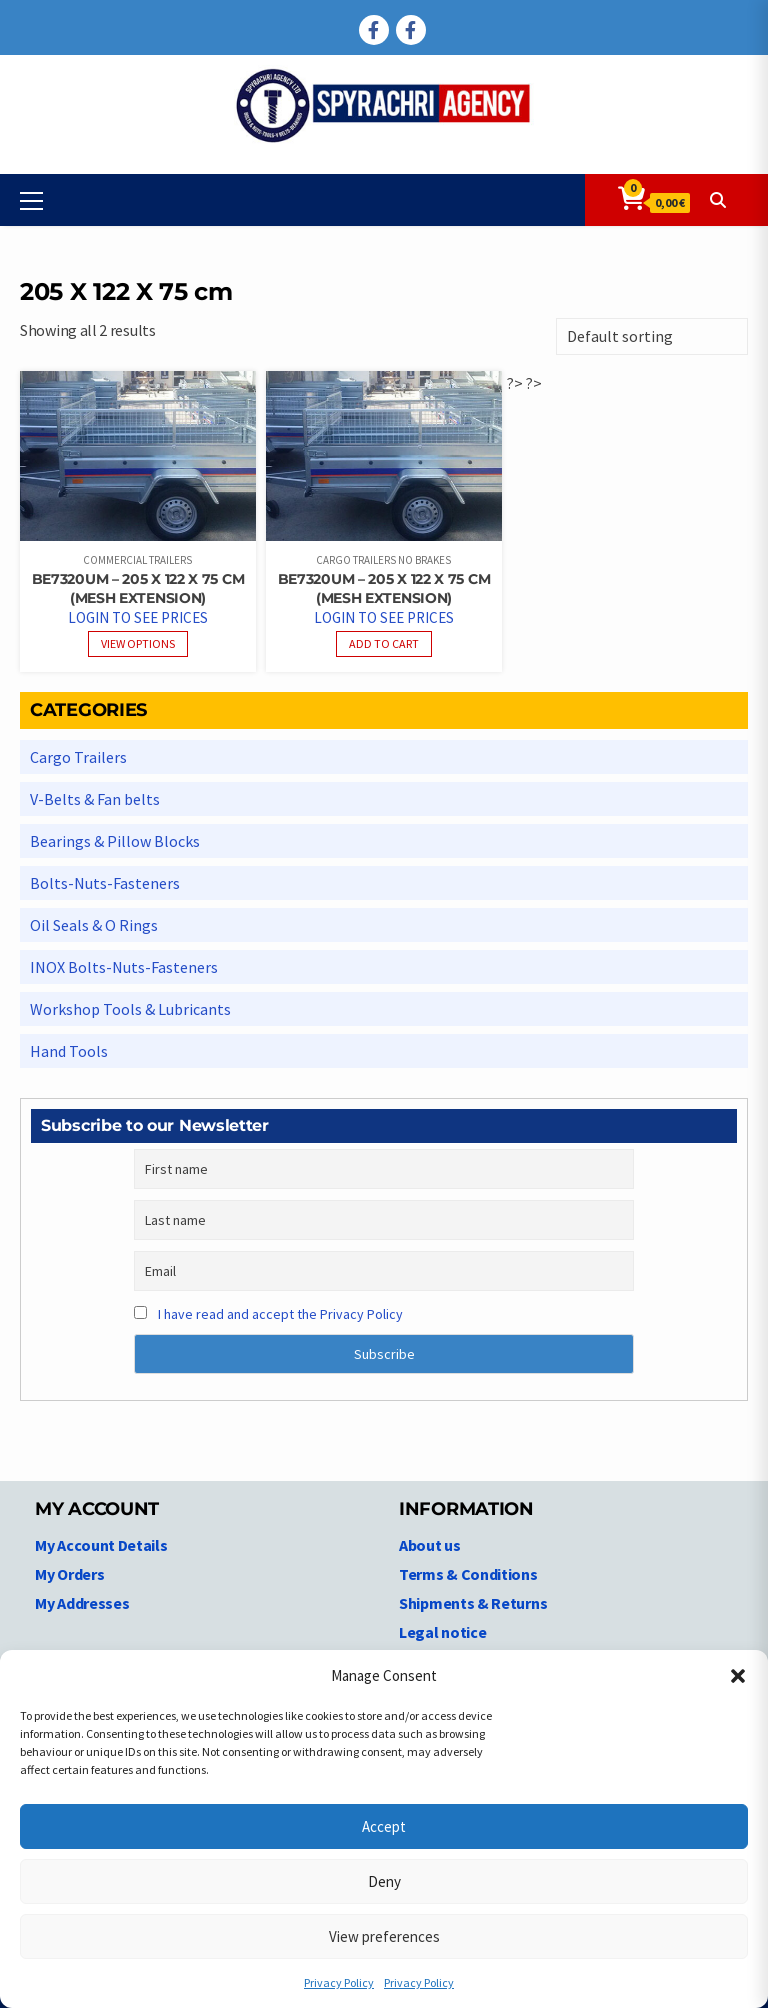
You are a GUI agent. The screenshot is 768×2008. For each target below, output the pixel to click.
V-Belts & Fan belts (95, 799)
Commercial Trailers (137, 560)
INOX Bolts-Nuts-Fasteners (124, 967)
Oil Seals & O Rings (94, 925)
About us (430, 1545)
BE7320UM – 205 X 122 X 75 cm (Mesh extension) (138, 588)
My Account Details (101, 1545)
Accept (384, 1826)
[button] (738, 1676)
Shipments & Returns (473, 1603)
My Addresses (82, 1603)
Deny (384, 1881)
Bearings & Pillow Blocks (115, 841)
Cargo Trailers (78, 757)
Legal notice (442, 1632)
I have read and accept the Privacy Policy (280, 1314)
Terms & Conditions (468, 1574)
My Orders (69, 1574)
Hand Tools (69, 1051)
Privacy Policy (339, 1982)
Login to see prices (138, 617)
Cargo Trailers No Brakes (383, 560)
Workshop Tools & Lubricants (130, 1009)
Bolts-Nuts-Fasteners (105, 883)
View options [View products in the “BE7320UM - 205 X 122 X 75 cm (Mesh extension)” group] (138, 643)
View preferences (384, 1936)
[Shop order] (652, 336)
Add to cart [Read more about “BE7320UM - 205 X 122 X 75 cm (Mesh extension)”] (384, 643)
